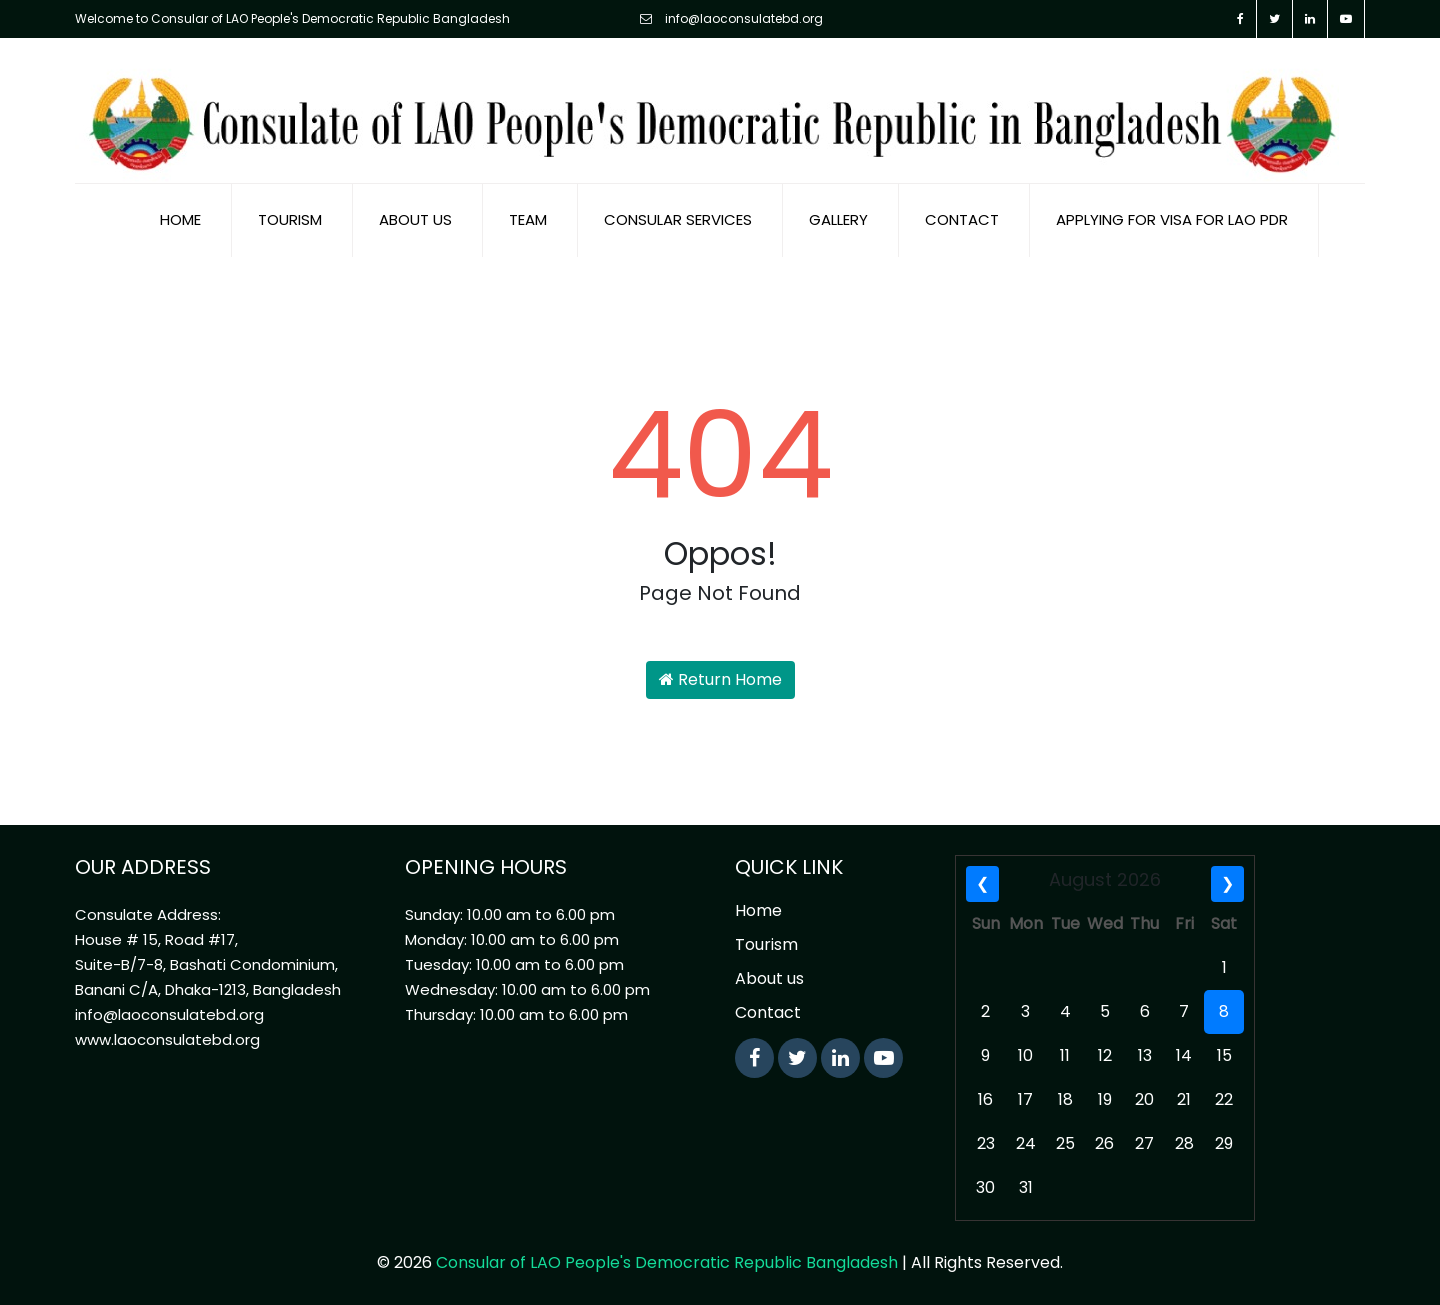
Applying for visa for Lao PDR (1172, 219)
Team (528, 219)
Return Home (720, 679)
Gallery (838, 219)
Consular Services (678, 219)
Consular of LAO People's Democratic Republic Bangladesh (667, 1262)
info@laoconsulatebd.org (731, 18)
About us (415, 219)
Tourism (290, 219)
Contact (962, 219)
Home (180, 219)
